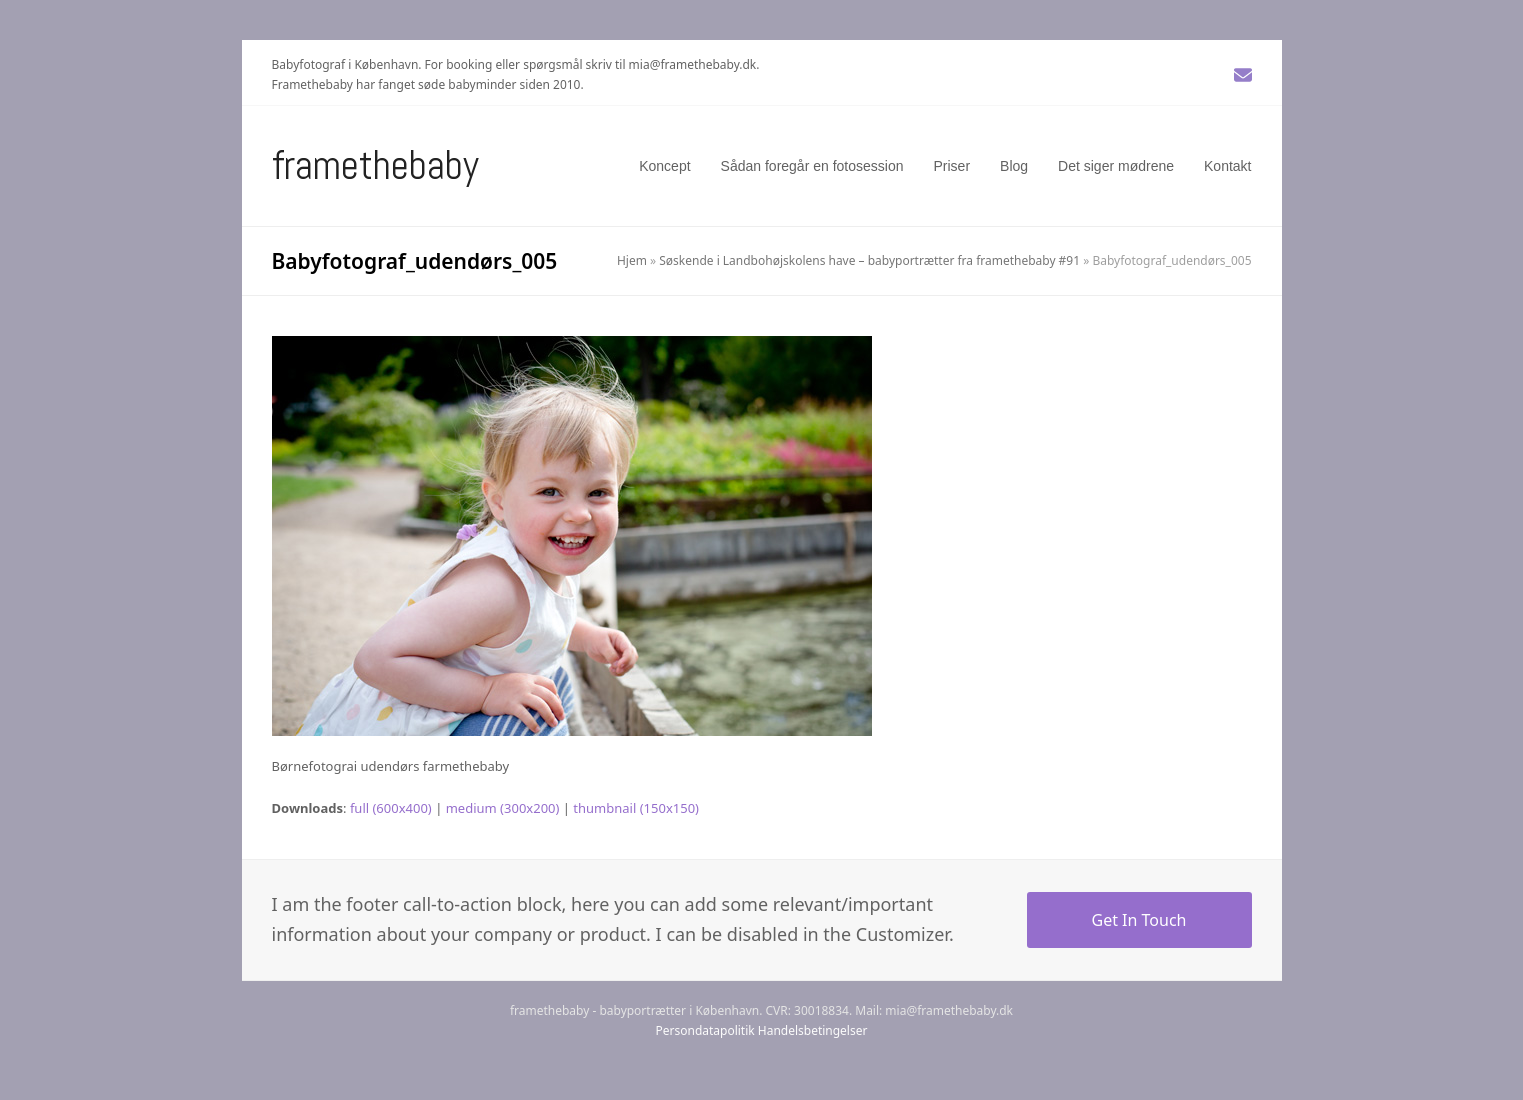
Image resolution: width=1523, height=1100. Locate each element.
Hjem (632, 260)
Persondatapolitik (705, 1030)
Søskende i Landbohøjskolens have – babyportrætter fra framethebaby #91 (869, 260)
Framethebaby (375, 165)
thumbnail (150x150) (636, 808)
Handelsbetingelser (813, 1030)
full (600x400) (391, 808)
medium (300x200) (503, 808)
